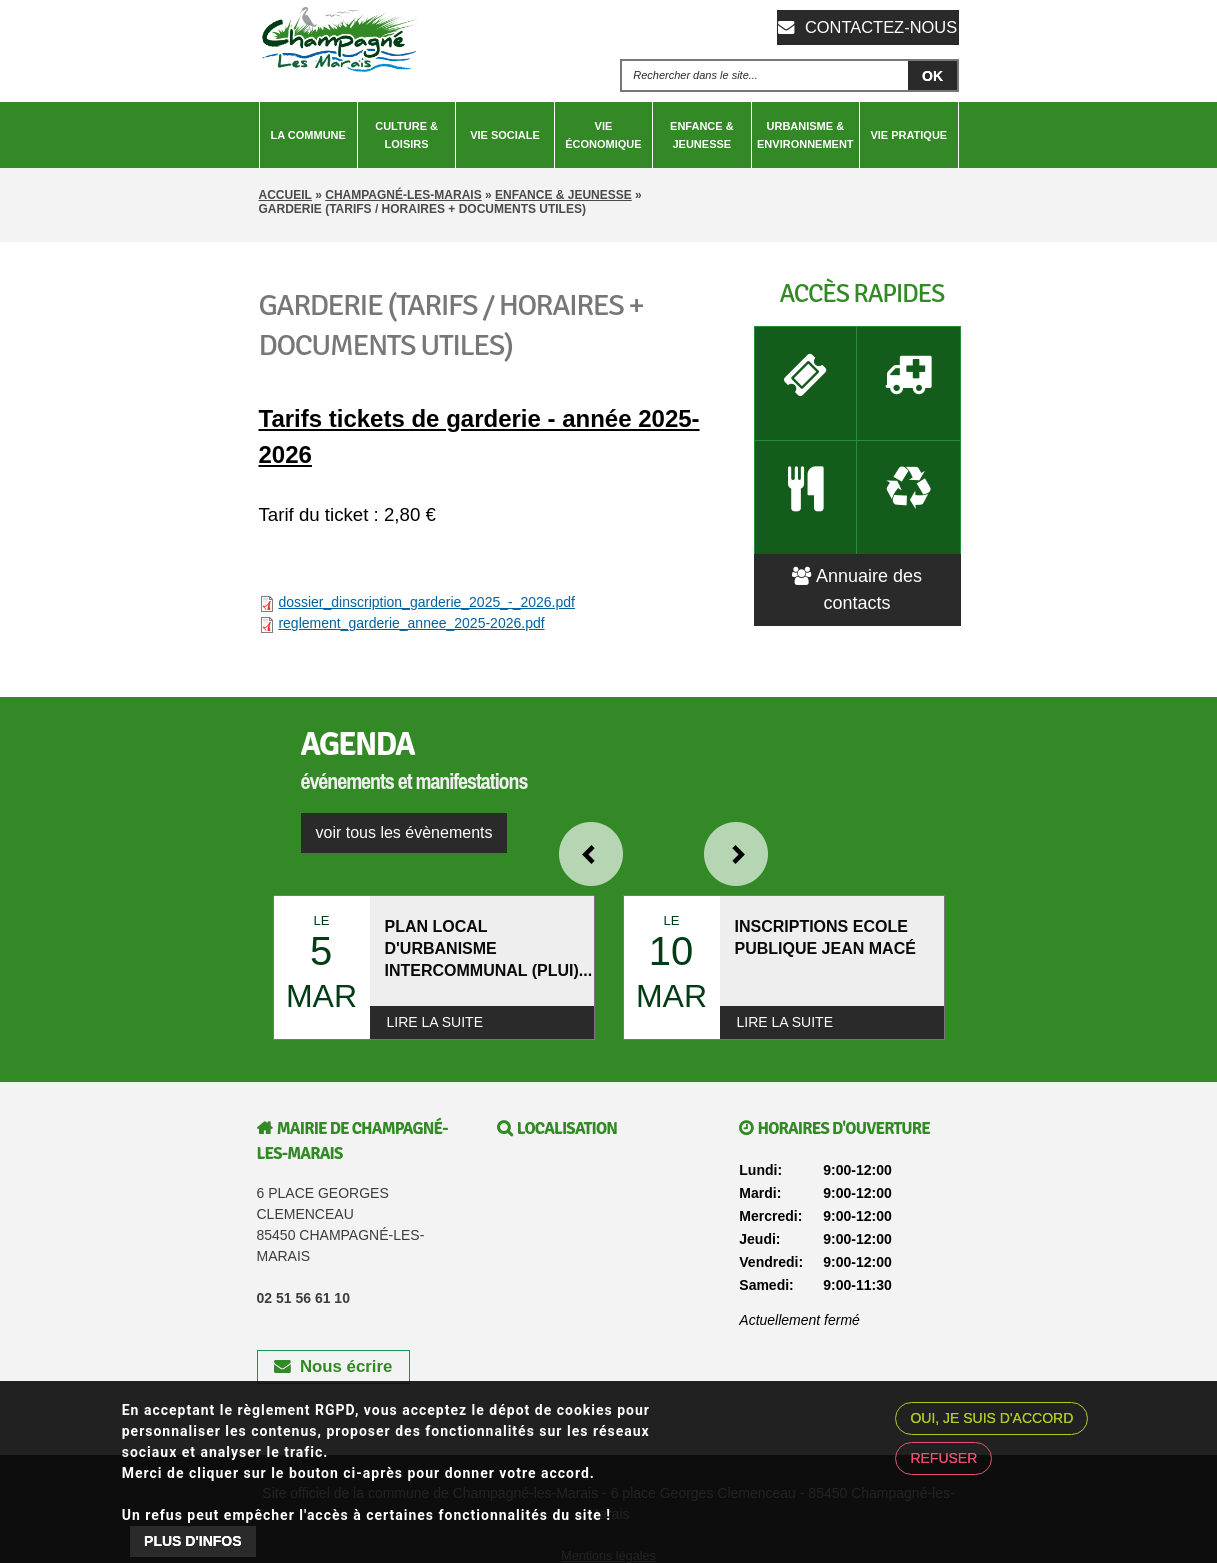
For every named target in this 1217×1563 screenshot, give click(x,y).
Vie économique (603, 135)
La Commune (308, 135)
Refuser (943, 1458)
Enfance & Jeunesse (702, 135)
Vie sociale (505, 135)
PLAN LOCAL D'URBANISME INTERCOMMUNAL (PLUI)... (489, 948)
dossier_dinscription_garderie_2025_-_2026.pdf (426, 602)
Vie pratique (908, 135)
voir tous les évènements (404, 832)
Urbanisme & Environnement (805, 135)
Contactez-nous (878, 27)
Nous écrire (333, 1367)
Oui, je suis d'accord (991, 1418)
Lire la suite (435, 1022)
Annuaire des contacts (857, 553)
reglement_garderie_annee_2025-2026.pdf (411, 623)
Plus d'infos (192, 1541)
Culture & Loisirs (406, 135)
